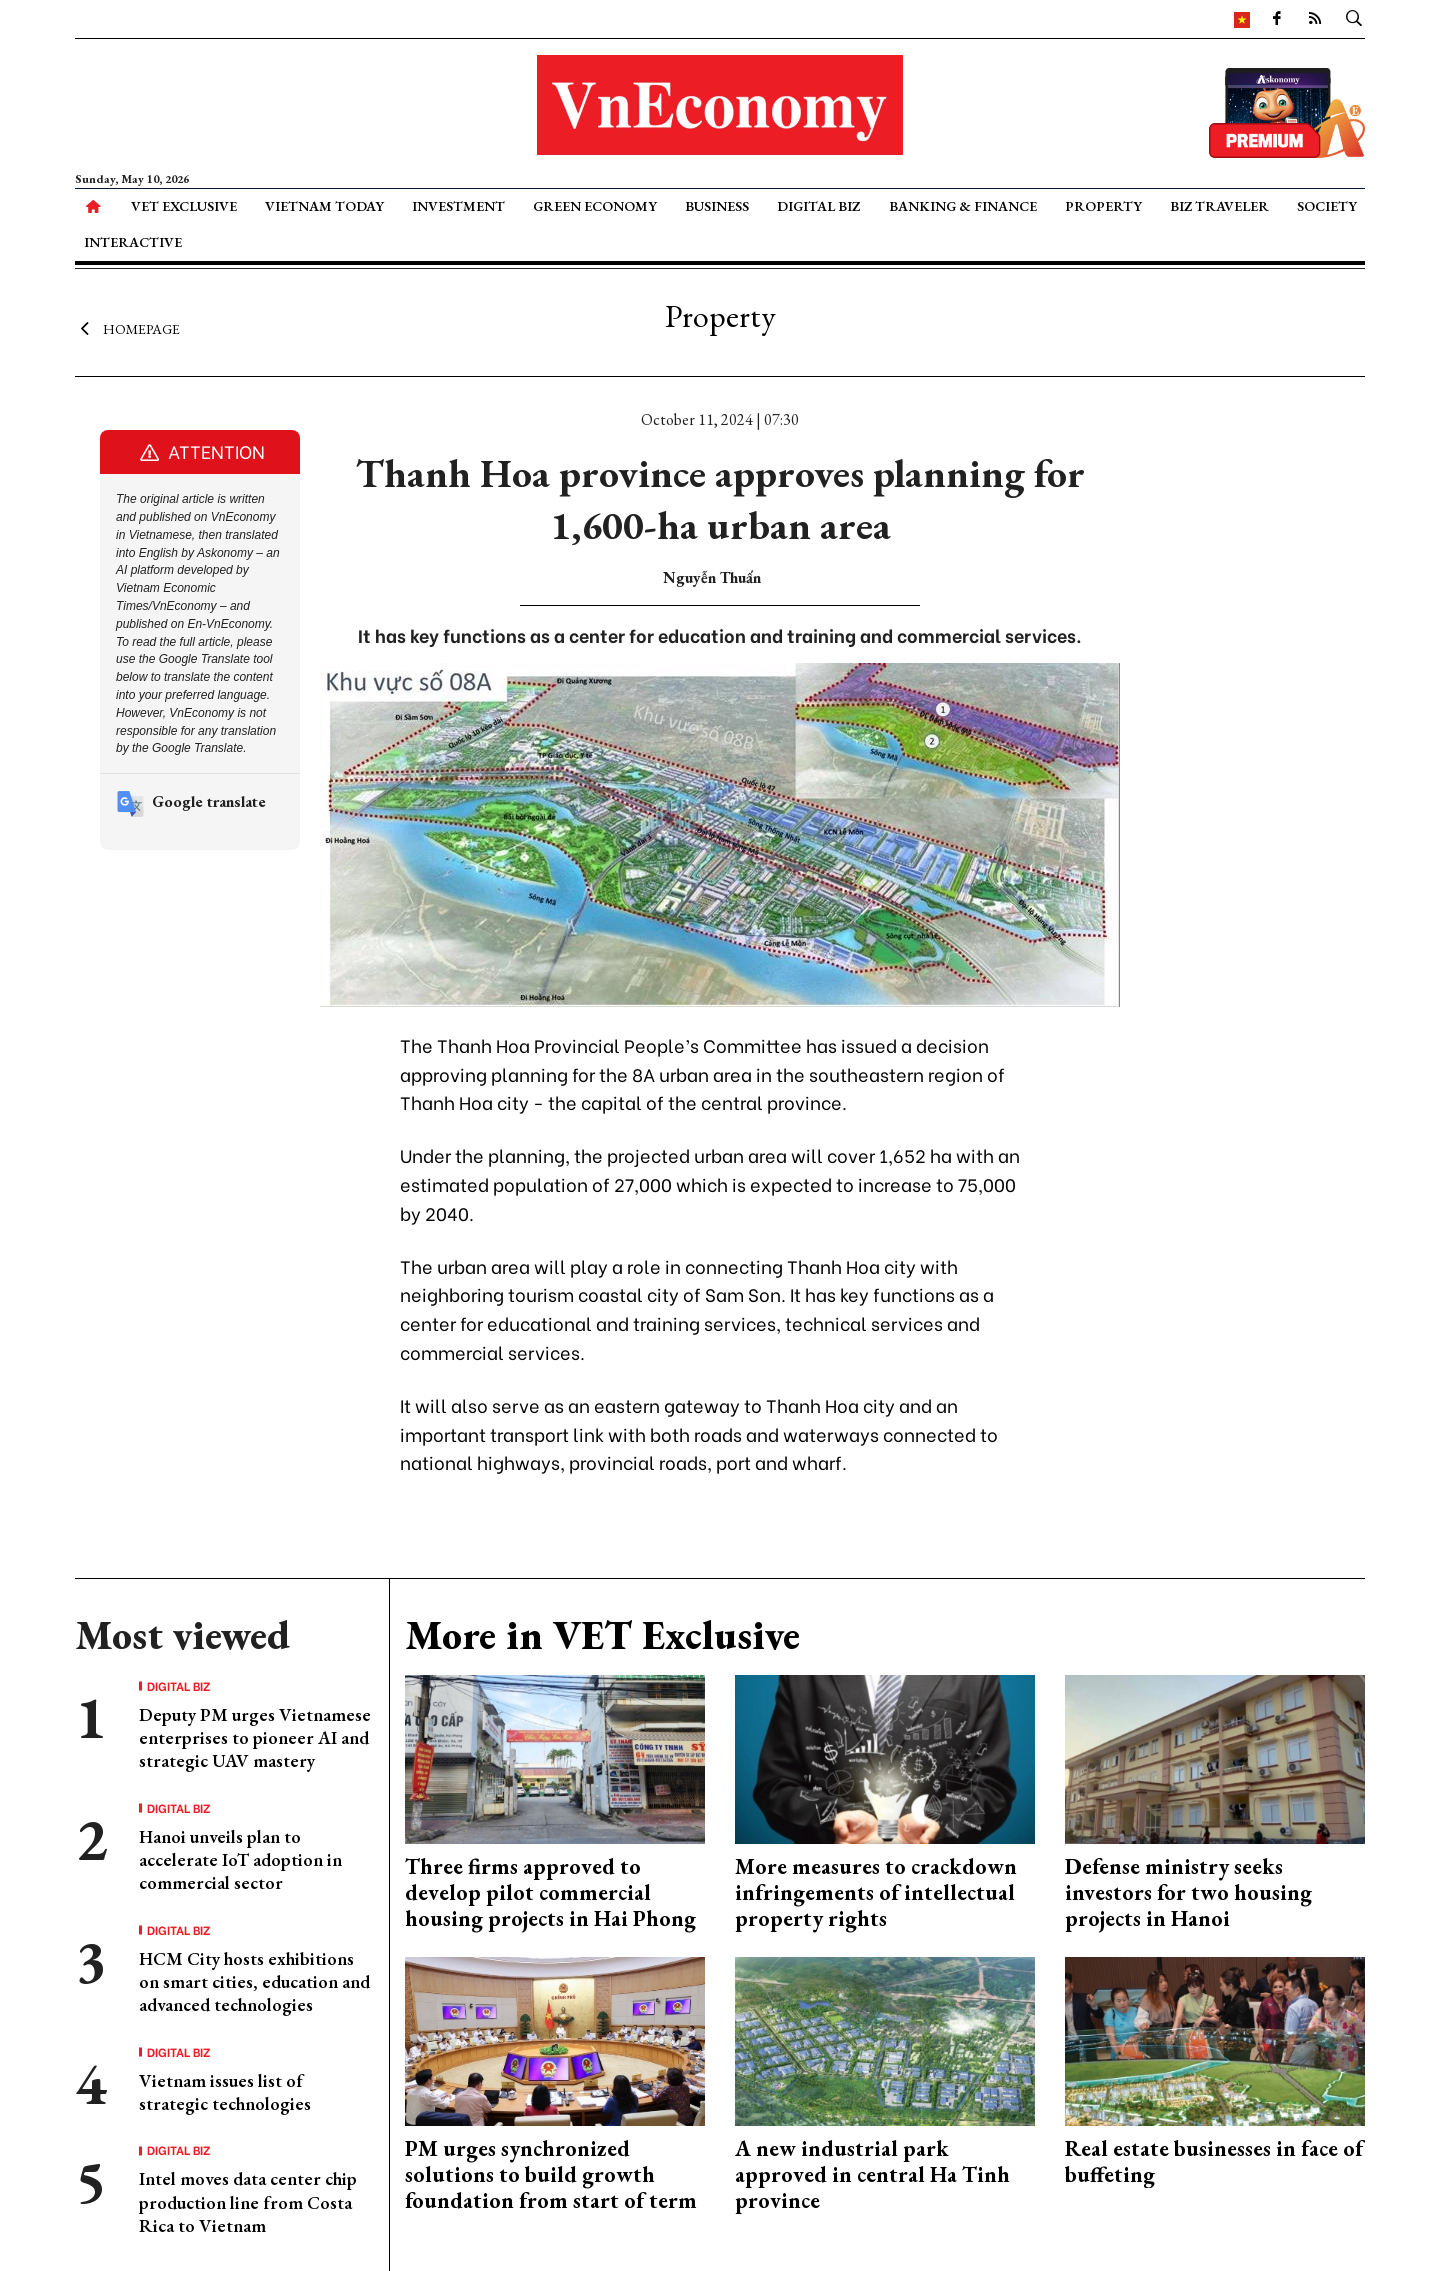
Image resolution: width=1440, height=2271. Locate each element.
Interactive (133, 242)
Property (1103, 206)
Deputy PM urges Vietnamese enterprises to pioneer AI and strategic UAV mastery (255, 1738)
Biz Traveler (1219, 206)
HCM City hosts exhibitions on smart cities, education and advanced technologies (254, 1982)
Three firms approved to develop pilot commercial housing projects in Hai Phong (550, 1893)
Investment (458, 206)
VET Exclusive (184, 206)
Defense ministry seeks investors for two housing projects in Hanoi (1188, 1893)
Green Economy (595, 206)
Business (717, 206)
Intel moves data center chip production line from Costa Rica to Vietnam (248, 2202)
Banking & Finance (963, 206)
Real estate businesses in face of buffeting (1214, 2161)
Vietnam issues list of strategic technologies (225, 2092)
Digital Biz (818, 206)
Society (1327, 206)
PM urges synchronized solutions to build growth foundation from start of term (551, 2175)
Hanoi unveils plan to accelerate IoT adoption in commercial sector (240, 1860)
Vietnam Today (324, 206)
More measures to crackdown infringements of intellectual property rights (876, 1893)
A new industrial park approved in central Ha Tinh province (872, 2175)
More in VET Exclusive (602, 1635)
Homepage (127, 328)
